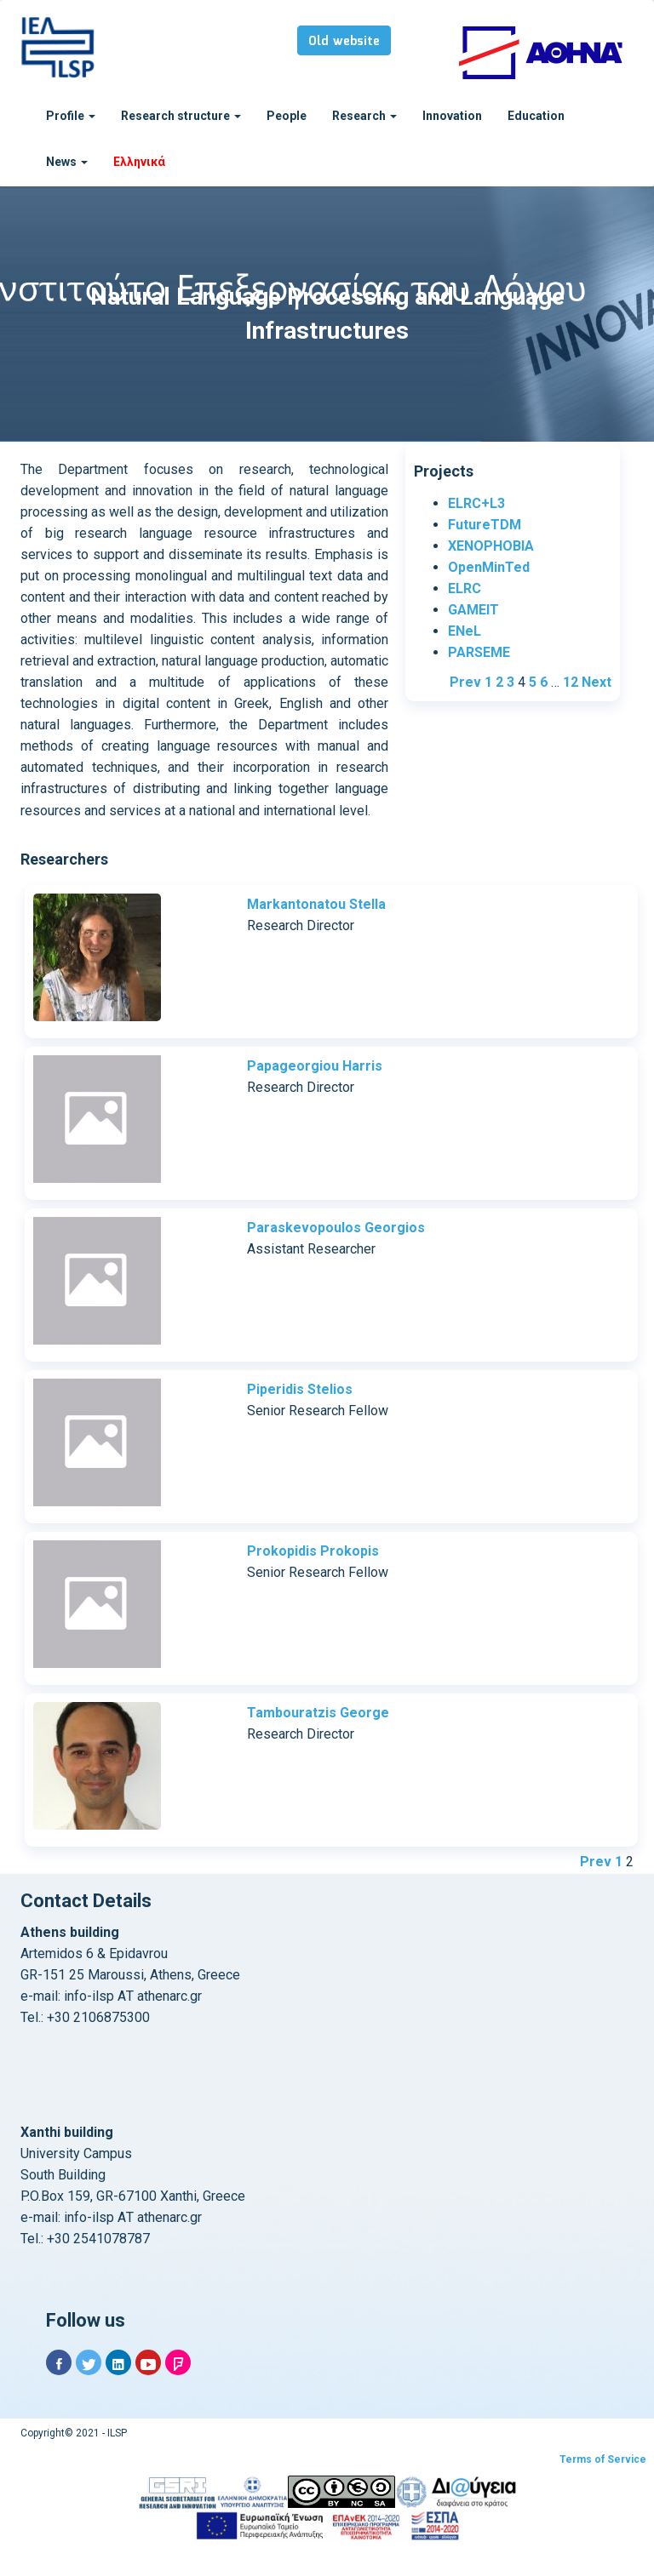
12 (570, 682)
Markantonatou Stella (316, 904)
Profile (70, 116)
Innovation (452, 116)
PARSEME (479, 652)
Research (364, 116)
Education (536, 116)
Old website (344, 41)
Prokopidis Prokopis (313, 1551)
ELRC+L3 (476, 503)
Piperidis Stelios (300, 1389)
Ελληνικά (139, 161)
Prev (465, 682)
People (287, 116)
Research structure (181, 116)
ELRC (464, 588)
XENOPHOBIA (491, 546)
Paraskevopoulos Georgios (336, 1227)
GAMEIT (473, 610)
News (67, 161)
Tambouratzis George (318, 1713)
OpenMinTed (489, 567)
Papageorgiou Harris (314, 1066)
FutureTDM (484, 525)
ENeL (464, 631)
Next (596, 682)
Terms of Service (602, 2459)
